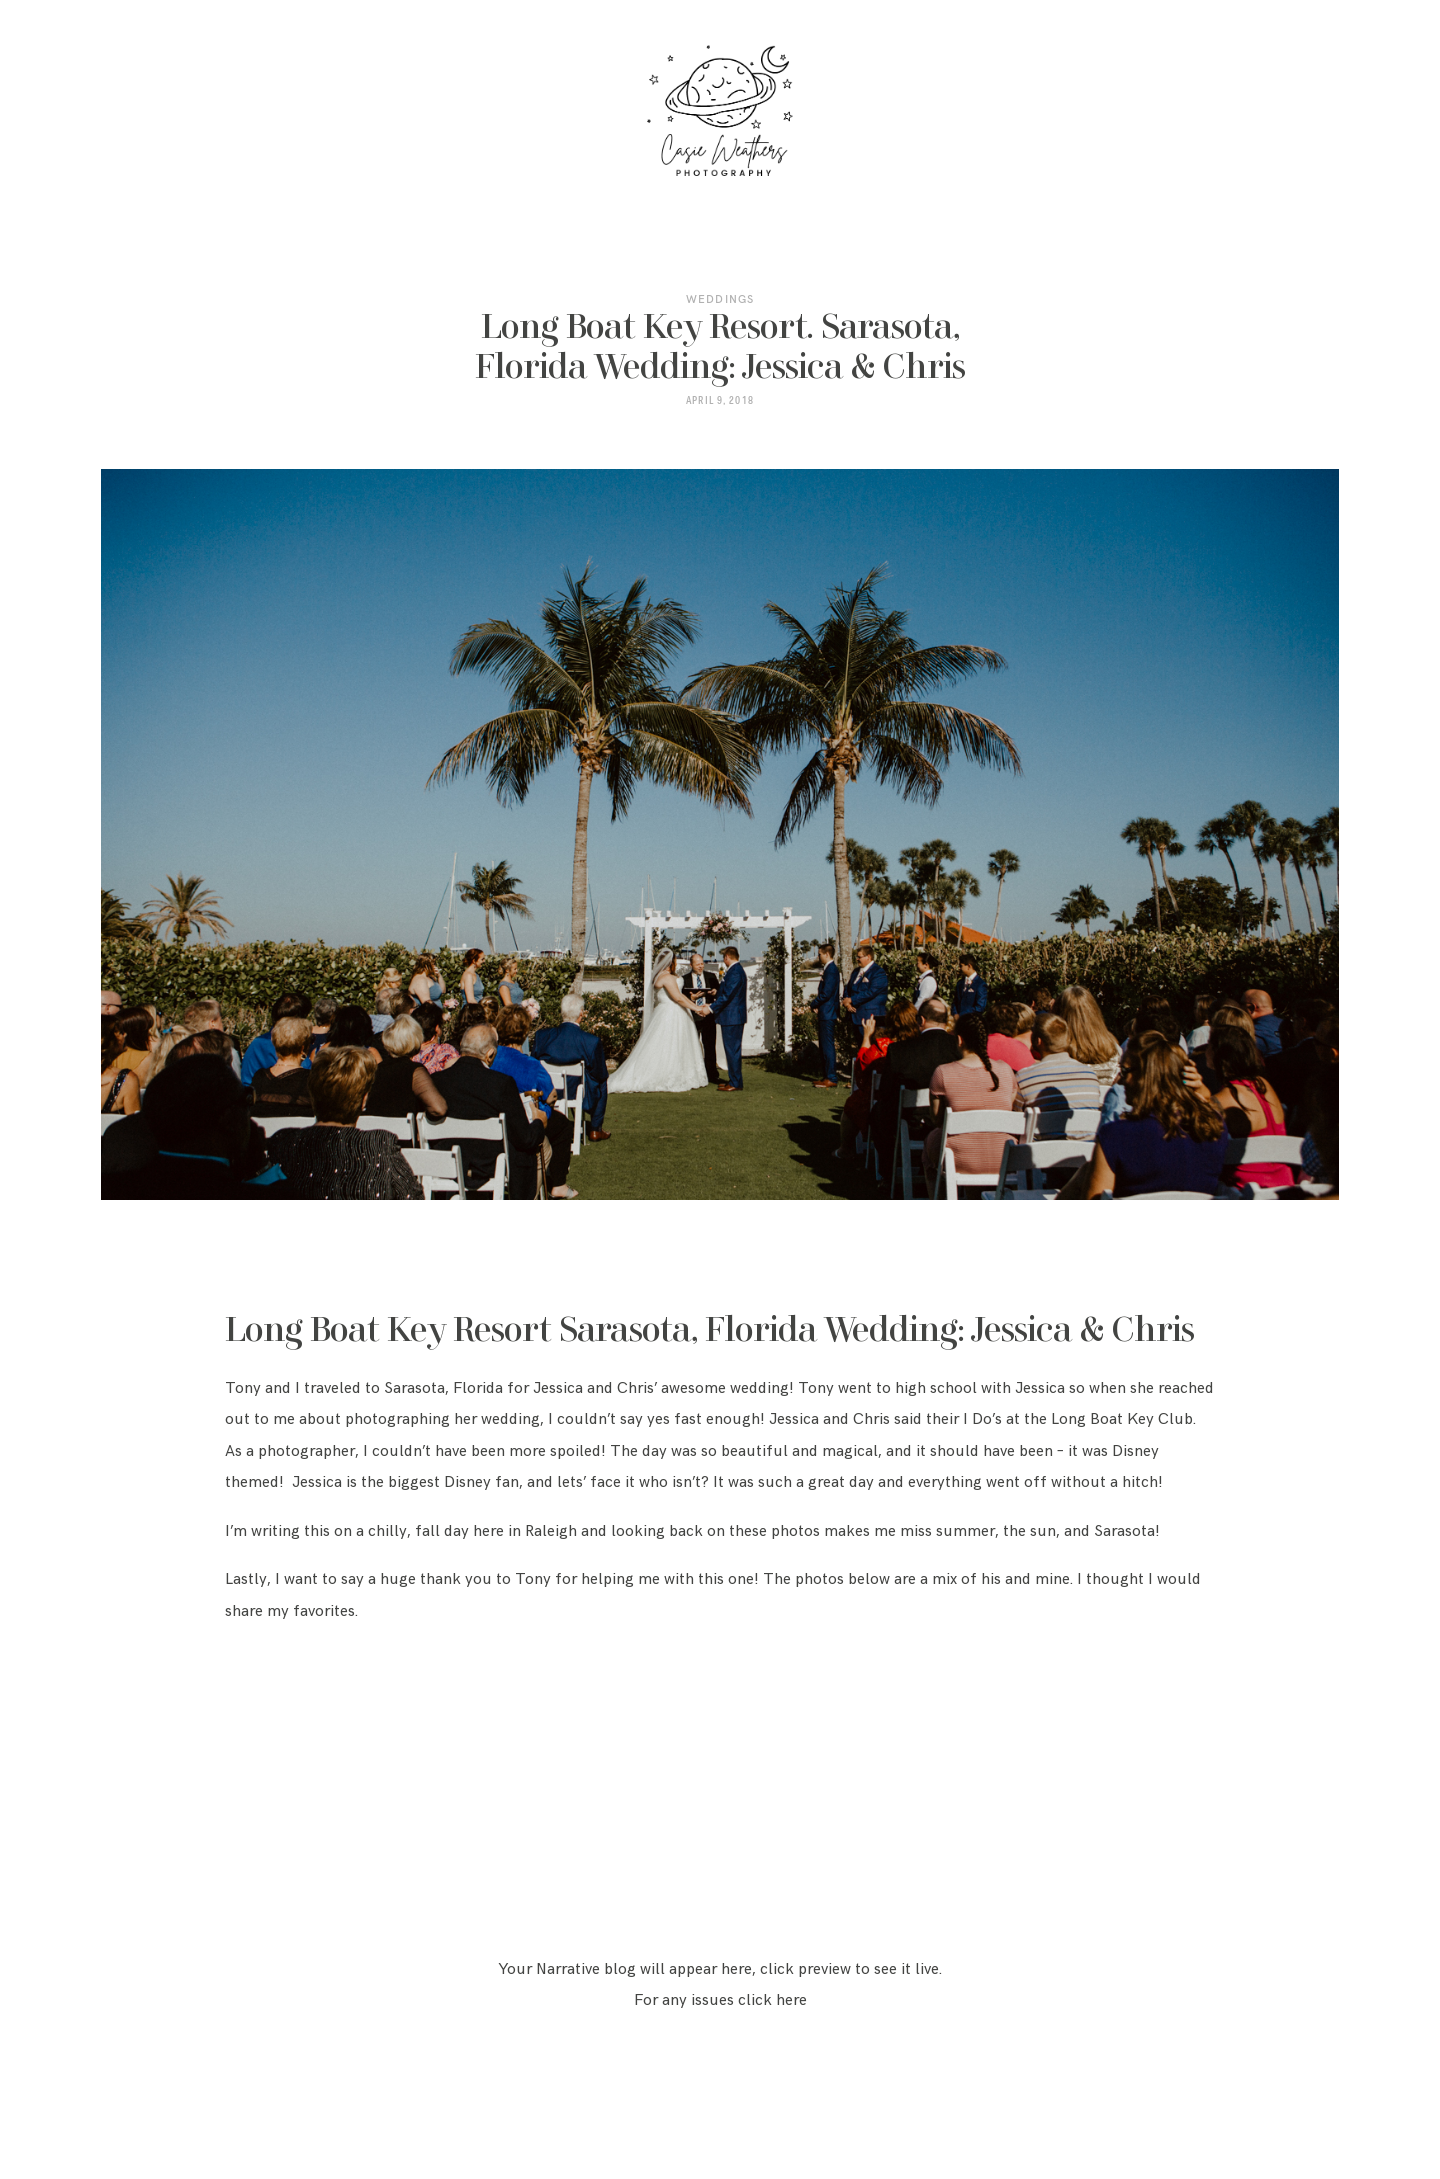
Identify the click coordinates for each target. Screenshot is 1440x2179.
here (791, 2000)
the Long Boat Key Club (1108, 1419)
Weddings (720, 299)
